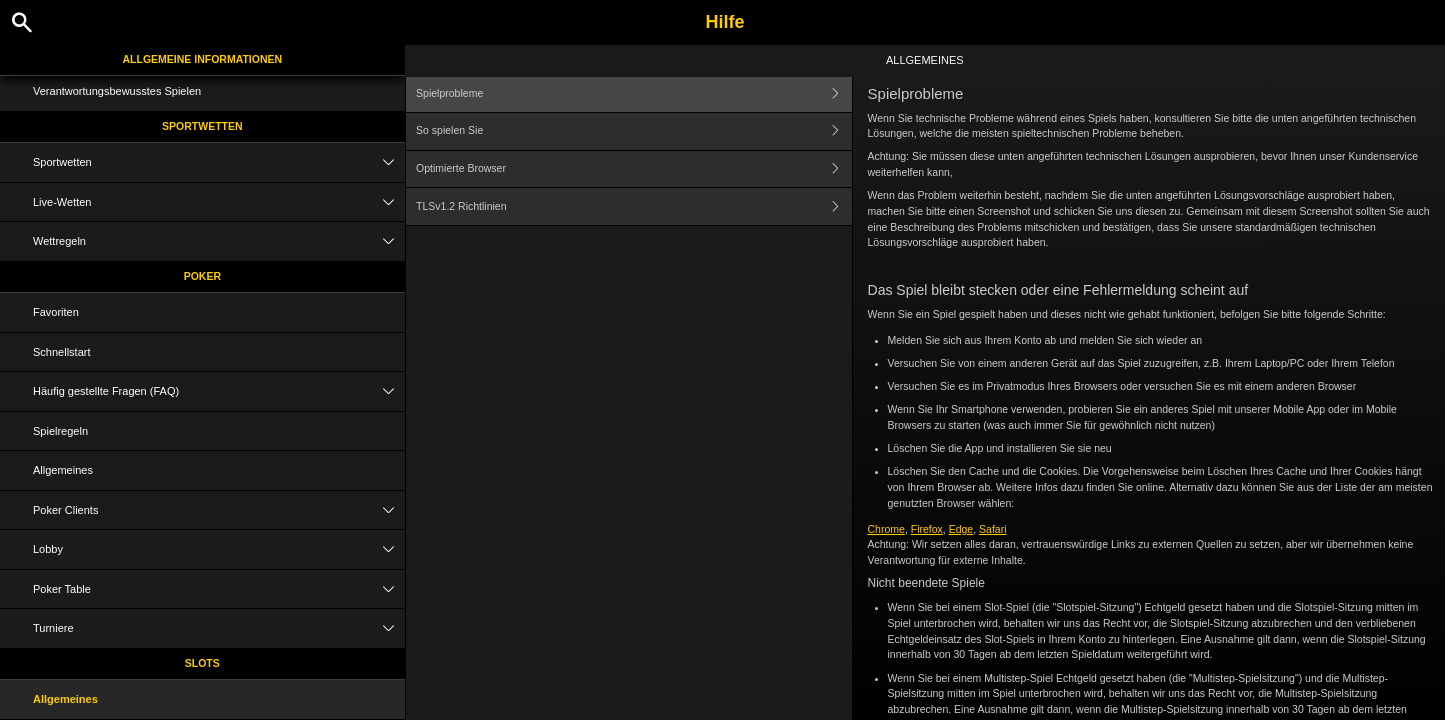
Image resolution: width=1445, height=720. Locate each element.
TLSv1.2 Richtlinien (633, 206)
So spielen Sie (633, 131)
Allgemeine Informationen (202, 59)
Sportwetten (202, 126)
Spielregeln (60, 431)
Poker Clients (219, 510)
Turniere (219, 628)
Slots (202, 663)
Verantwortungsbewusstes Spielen (117, 91)
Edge (961, 529)
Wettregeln (219, 241)
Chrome (886, 529)
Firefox (927, 529)
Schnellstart (61, 352)
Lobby (219, 549)
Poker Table (219, 589)
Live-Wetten (219, 202)
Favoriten (56, 312)
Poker (202, 276)
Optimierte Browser (633, 169)
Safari (992, 529)
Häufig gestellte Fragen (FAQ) (219, 391)
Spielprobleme (633, 93)
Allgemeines (63, 470)
